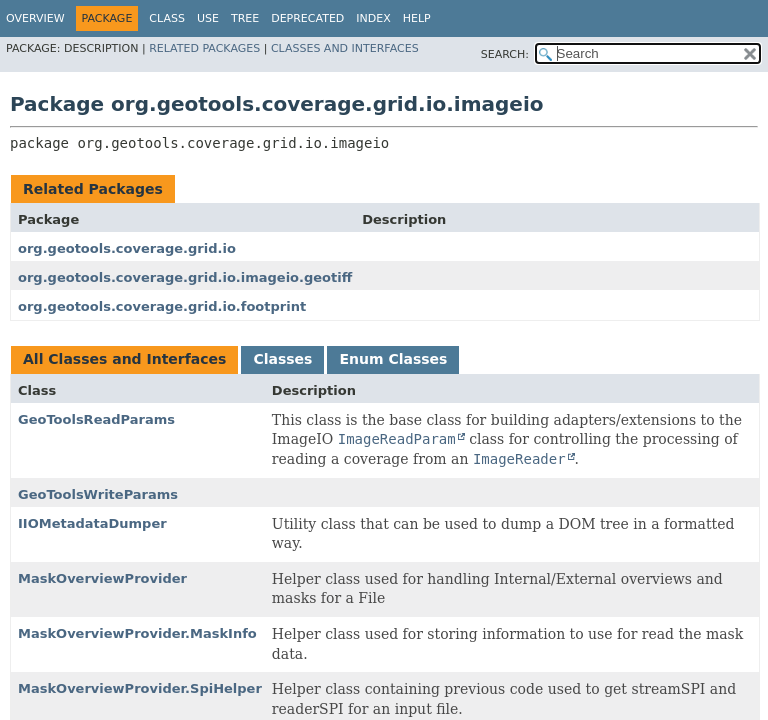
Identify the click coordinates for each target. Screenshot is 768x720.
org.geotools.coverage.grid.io (127, 248)
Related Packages (204, 48)
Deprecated (307, 18)
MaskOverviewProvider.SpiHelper (140, 688)
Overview (35, 18)
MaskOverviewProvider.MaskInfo (137, 633)
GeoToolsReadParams (96, 419)
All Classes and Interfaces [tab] (124, 359)
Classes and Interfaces (345, 48)
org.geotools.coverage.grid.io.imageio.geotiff (185, 277)
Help (417, 18)
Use (208, 18)
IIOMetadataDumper (92, 523)
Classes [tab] (282, 359)
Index (373, 18)
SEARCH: (505, 54)
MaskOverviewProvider (102, 578)
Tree (245, 18)
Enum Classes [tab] (393, 359)
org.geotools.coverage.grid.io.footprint (162, 306)
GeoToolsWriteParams (98, 494)
